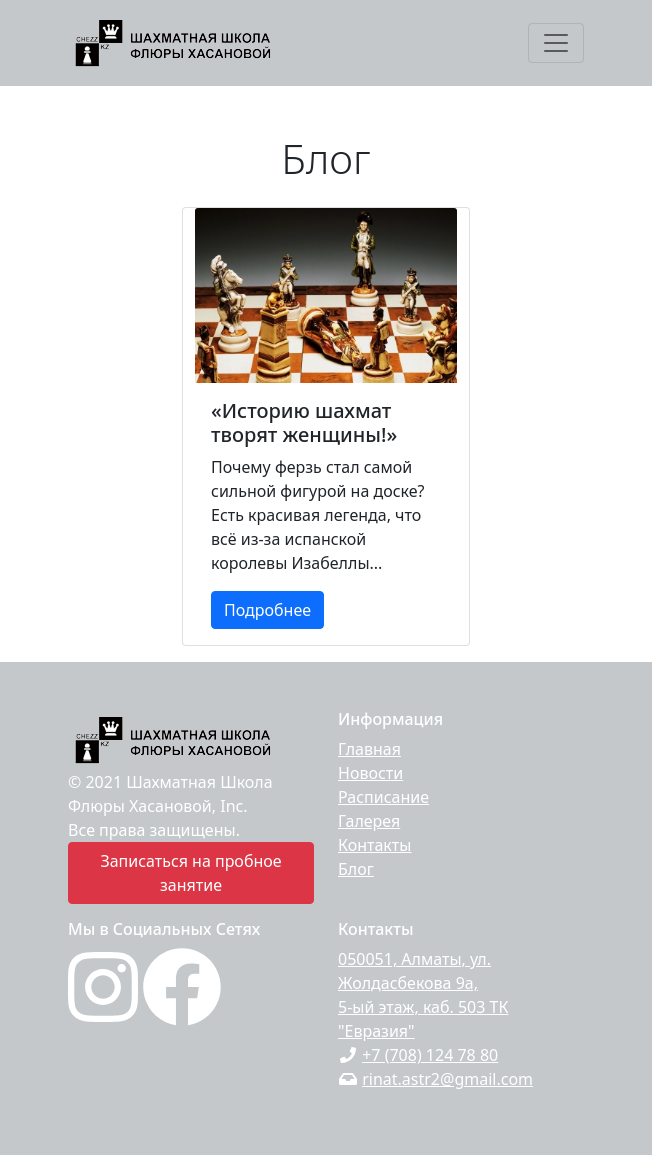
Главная (369, 749)
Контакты (374, 845)
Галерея (369, 821)
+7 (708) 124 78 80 (430, 1055)
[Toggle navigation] (556, 43)
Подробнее (267, 610)
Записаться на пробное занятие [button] (190, 873)
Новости (370, 773)
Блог (356, 869)
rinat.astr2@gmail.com (447, 1079)
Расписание (383, 797)
